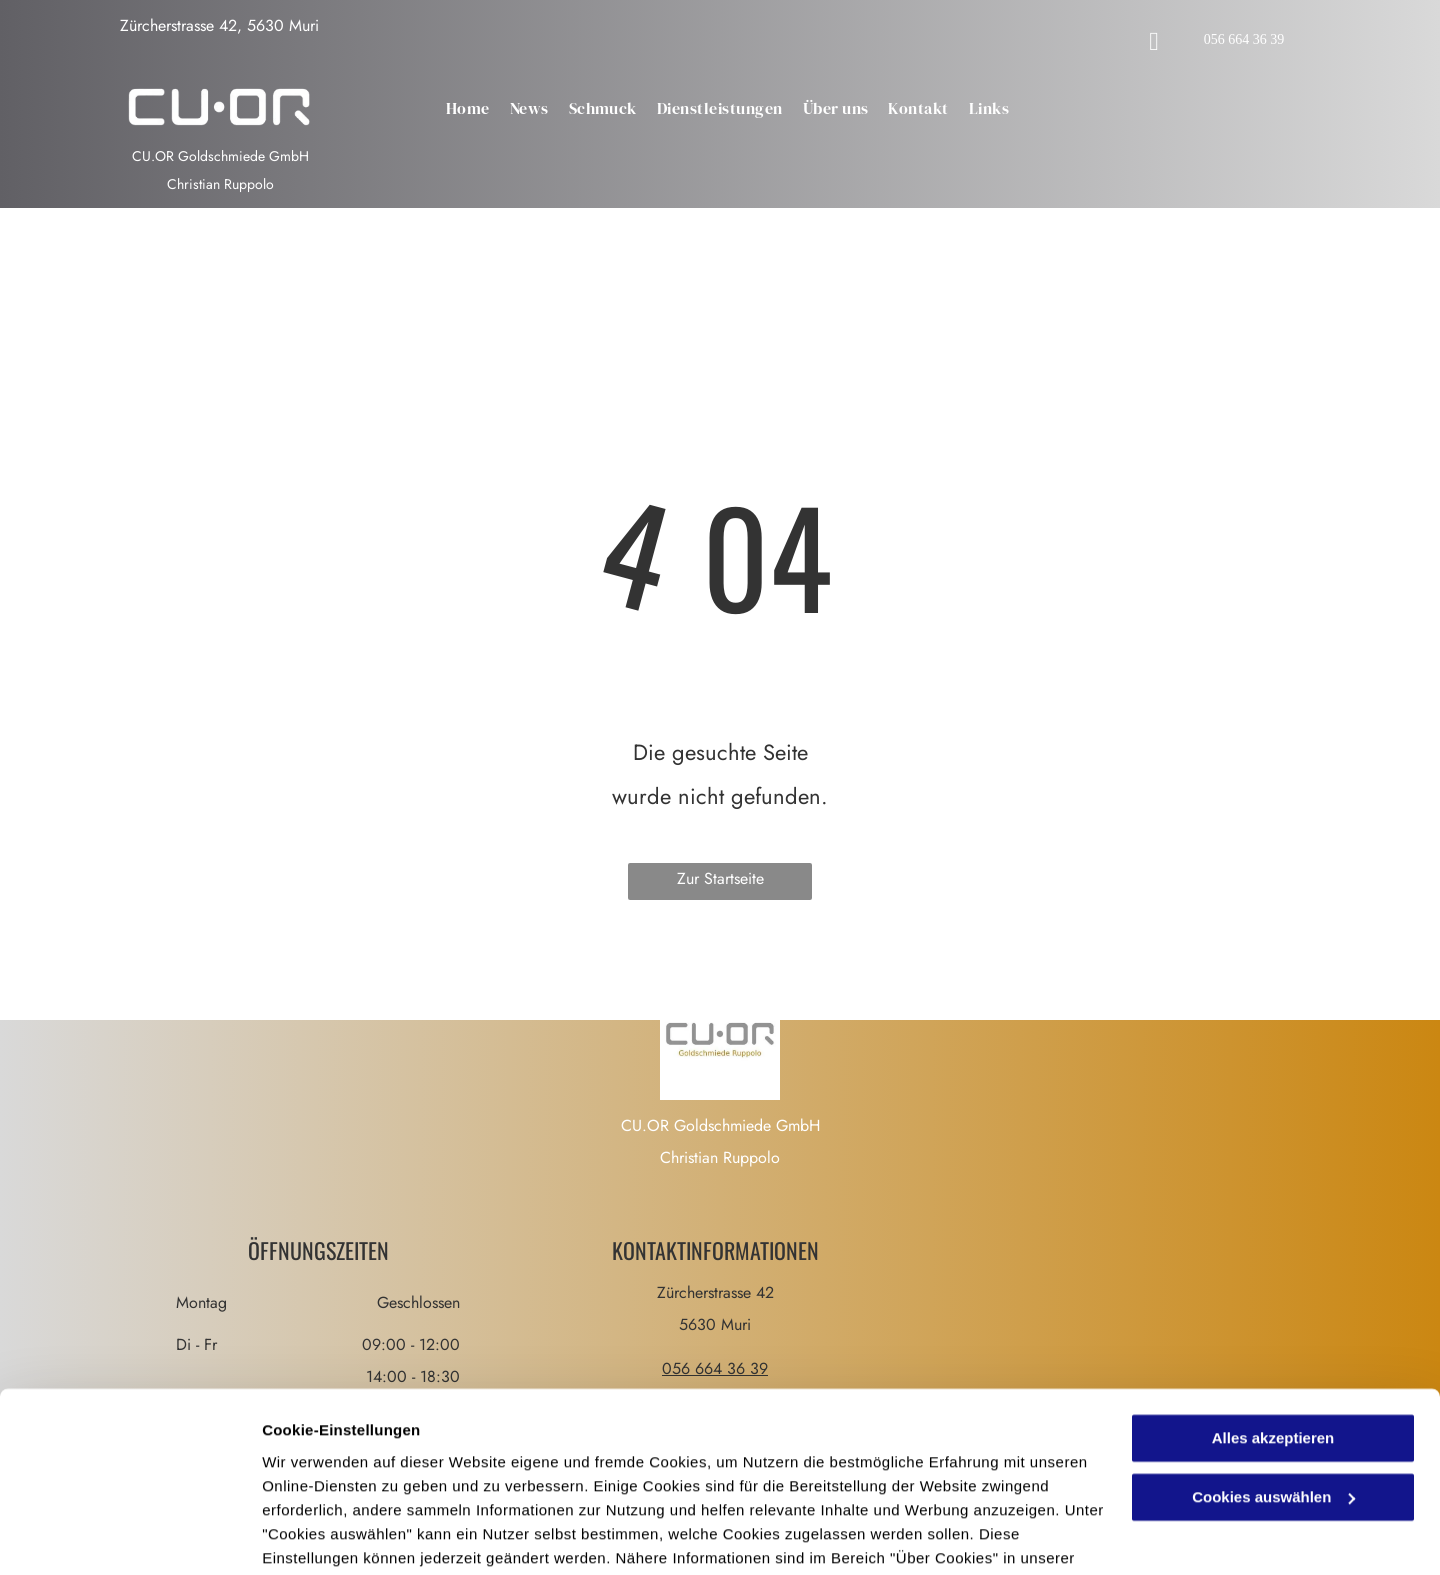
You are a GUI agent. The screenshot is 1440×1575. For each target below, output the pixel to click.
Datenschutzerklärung (346, 1480)
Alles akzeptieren (1273, 1337)
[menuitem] (468, 109)
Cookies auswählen (332, 1535)
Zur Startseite (720, 878)
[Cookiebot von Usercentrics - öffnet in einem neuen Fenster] (129, 1536)
